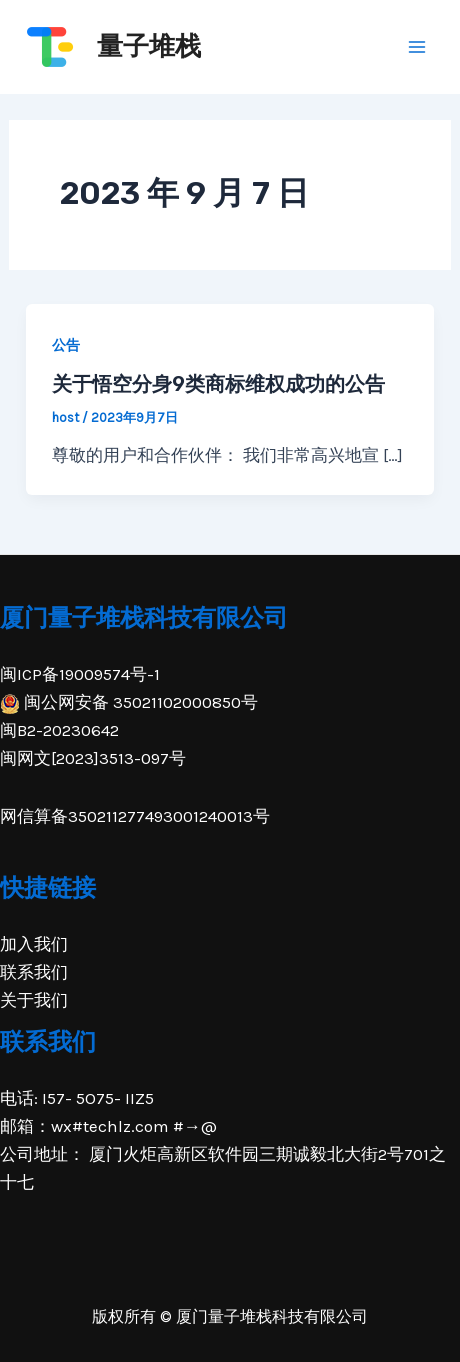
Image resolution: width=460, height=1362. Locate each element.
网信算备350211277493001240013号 (135, 816)
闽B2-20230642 (59, 730)
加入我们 (34, 944)
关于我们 (34, 1000)
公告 (66, 345)
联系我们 (34, 972)
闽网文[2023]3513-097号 (93, 758)
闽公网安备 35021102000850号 (129, 702)
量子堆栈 (149, 46)
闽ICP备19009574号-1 (80, 674)
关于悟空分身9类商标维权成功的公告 (218, 384)
